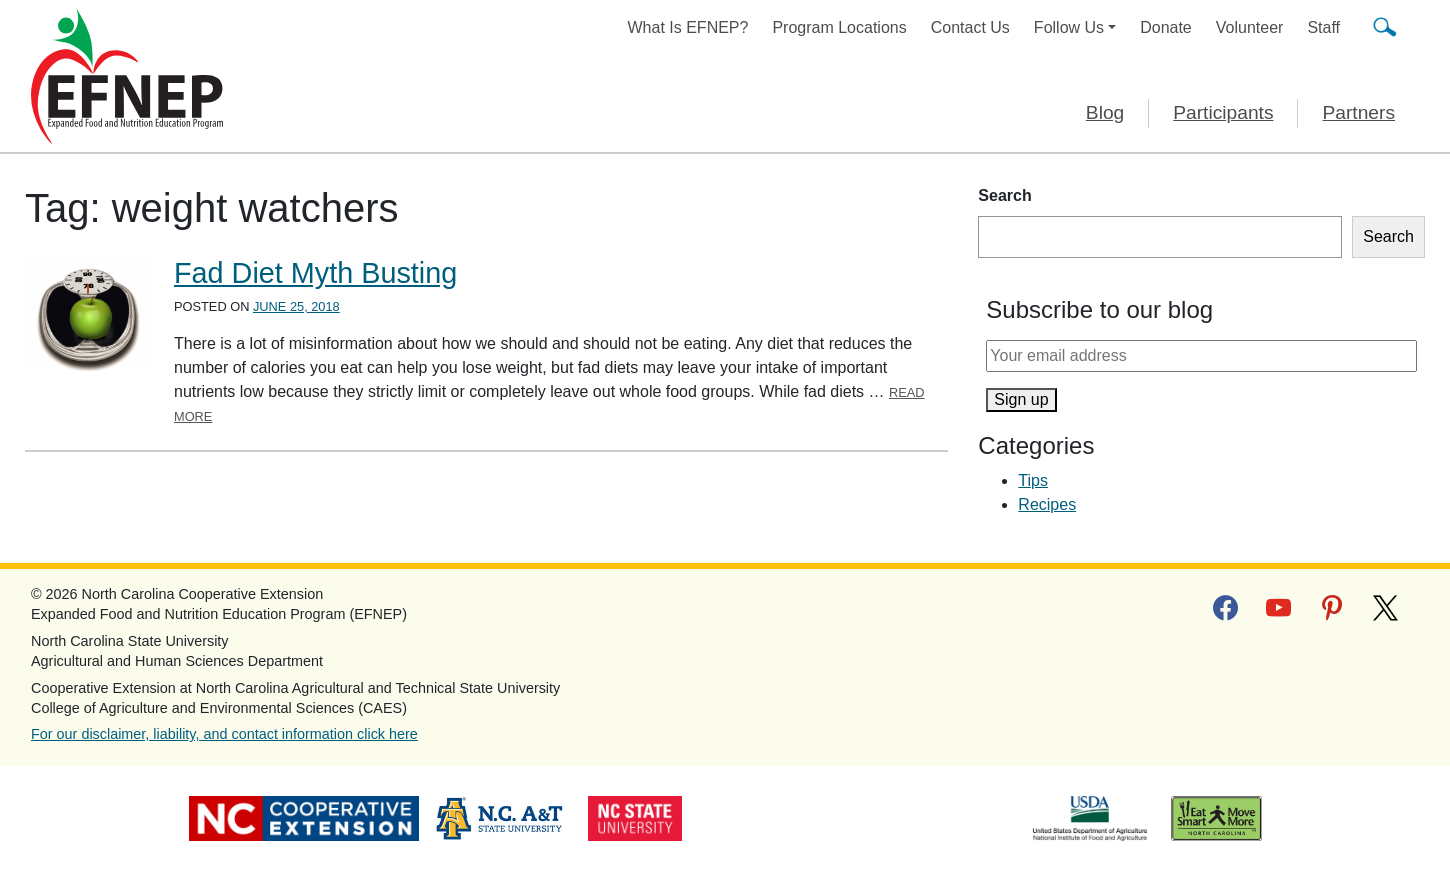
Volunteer (1250, 27)
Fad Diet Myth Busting (315, 273)
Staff (1323, 27)
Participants (1223, 112)
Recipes (1047, 504)
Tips (1033, 480)
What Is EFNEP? (688, 27)
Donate (1166, 27)
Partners (1358, 112)
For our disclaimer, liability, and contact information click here (224, 734)
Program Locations (839, 27)
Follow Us (1069, 27)
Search (1004, 195)
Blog (1105, 112)
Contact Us (970, 27)
